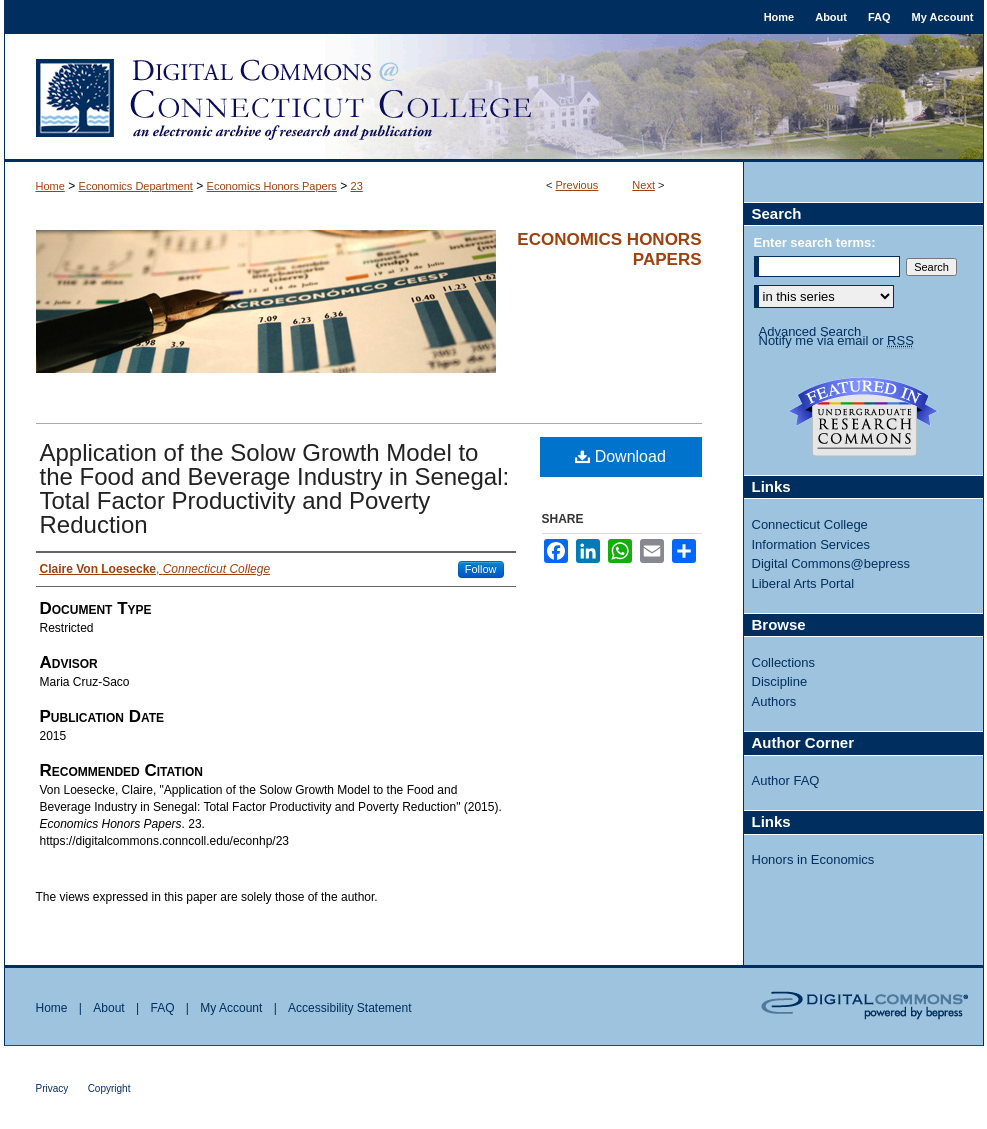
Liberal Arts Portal (803, 583)
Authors (774, 701)
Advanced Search (810, 331)
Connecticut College (810, 524)
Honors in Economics (813, 859)
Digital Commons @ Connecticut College (494, 98)
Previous (577, 185)
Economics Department (136, 186)
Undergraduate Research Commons (864, 417)
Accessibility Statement (349, 1008)
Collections (784, 662)
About (108, 1008)
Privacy (52, 1088)
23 (357, 186)
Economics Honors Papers (272, 186)
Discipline (780, 681)
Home (50, 186)
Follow (481, 569)
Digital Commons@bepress (831, 563)
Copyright (109, 1088)
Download (620, 456)
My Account (231, 1008)
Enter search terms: (815, 242)
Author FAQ (786, 780)
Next (643, 185)
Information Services (811, 544)
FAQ (162, 1008)
